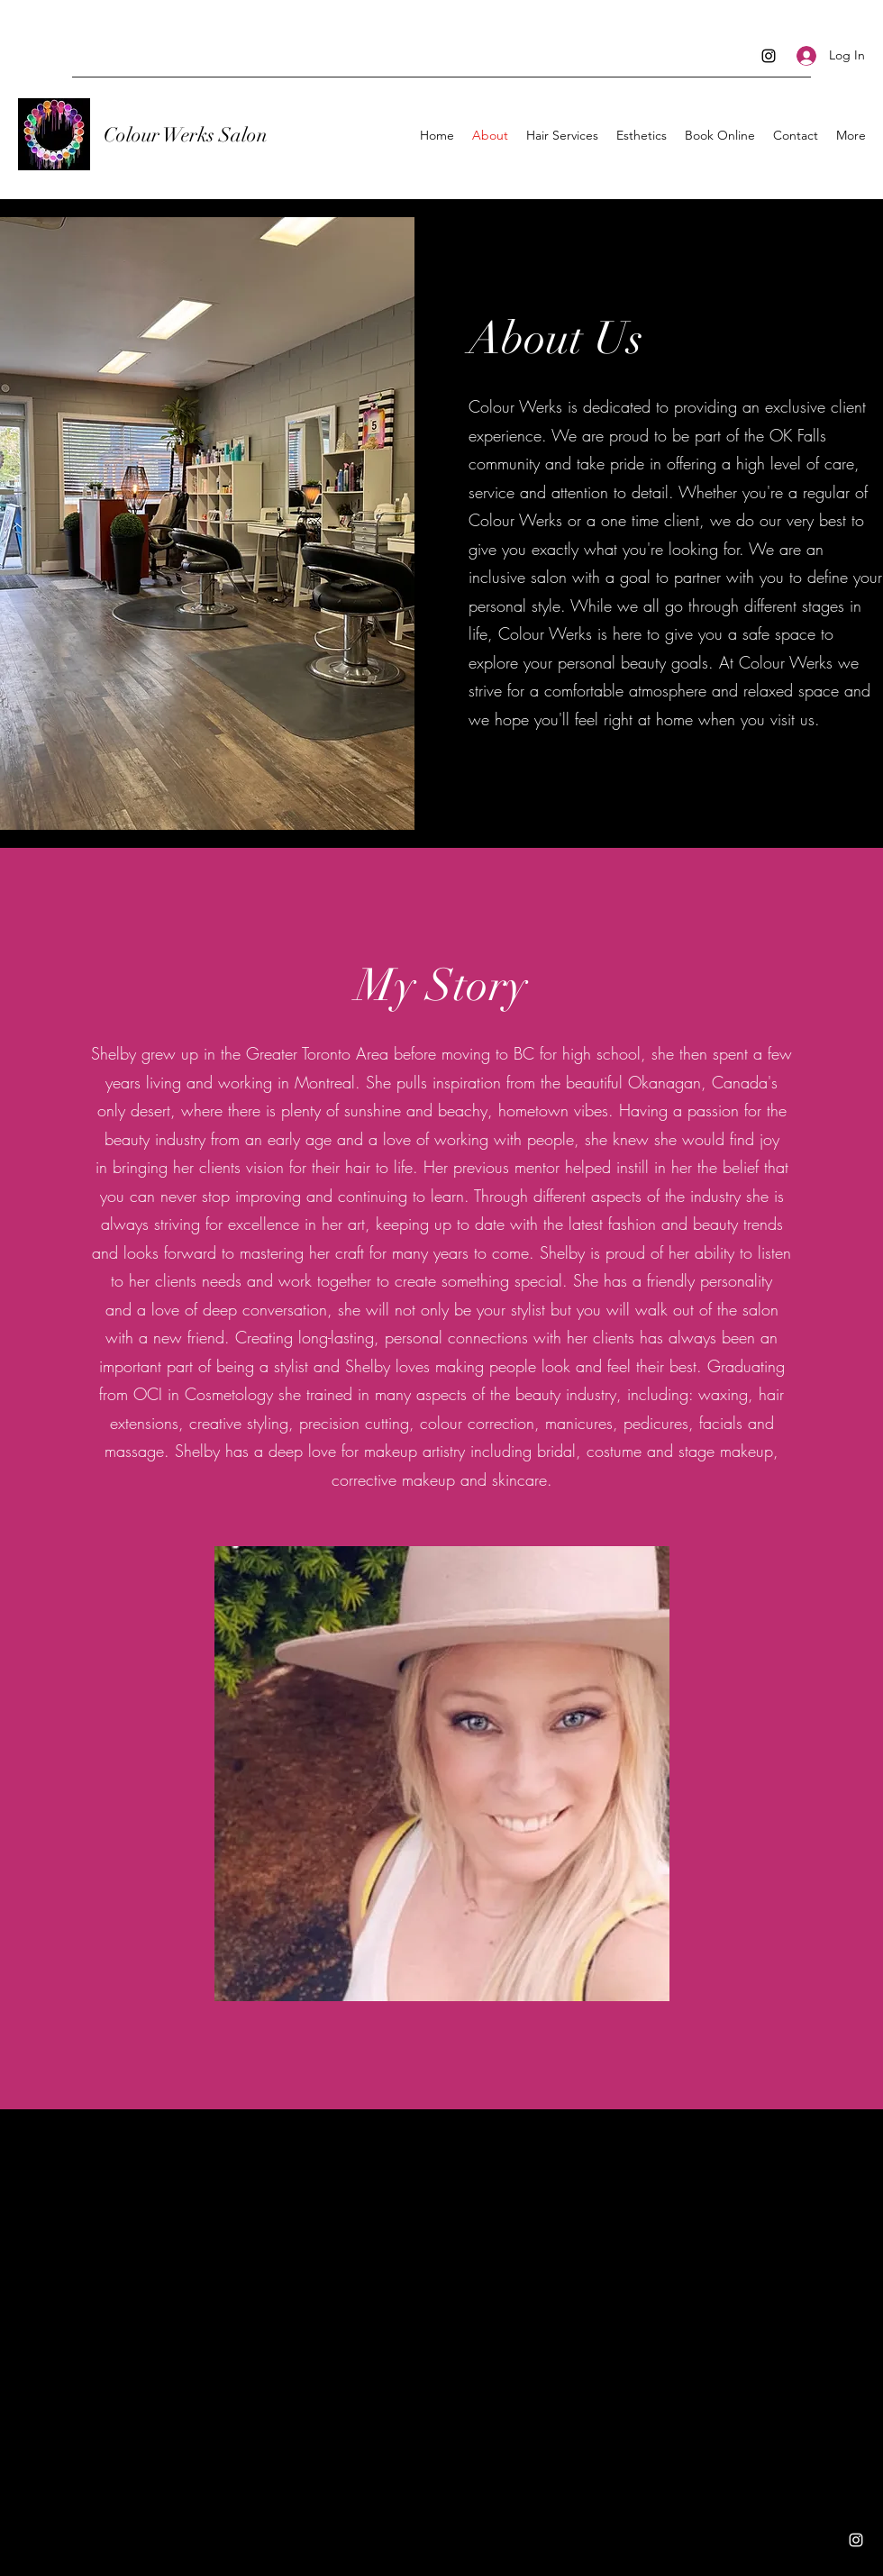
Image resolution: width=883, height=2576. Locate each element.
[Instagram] (769, 56)
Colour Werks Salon (186, 135)
